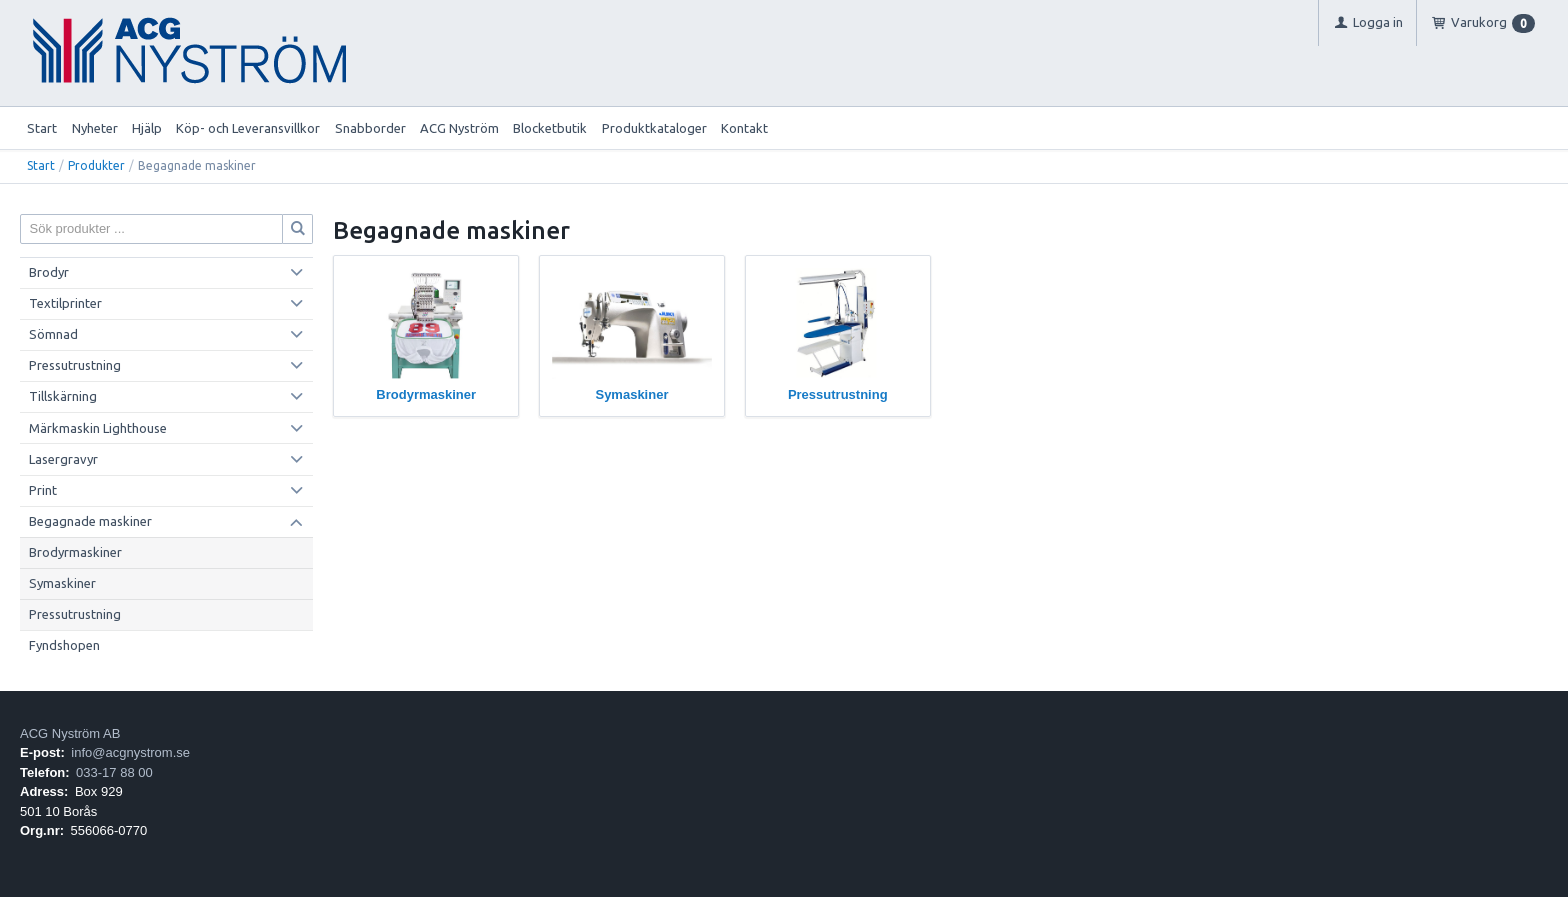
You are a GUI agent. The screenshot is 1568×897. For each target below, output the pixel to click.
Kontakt (744, 128)
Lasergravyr (63, 459)
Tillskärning (63, 396)
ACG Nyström (459, 128)
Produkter (96, 165)
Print (43, 490)
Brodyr (49, 272)
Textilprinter (65, 303)
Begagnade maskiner (90, 521)
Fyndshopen (64, 645)
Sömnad (53, 334)
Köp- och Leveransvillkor (248, 128)
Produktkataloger (654, 128)
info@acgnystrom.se (130, 752)
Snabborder (370, 128)
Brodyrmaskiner (75, 552)
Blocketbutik (550, 128)
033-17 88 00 (114, 772)
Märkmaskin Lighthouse (98, 428)
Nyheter (95, 128)
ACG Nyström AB (70, 733)
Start (42, 128)
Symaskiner (62, 583)
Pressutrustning (75, 365)
